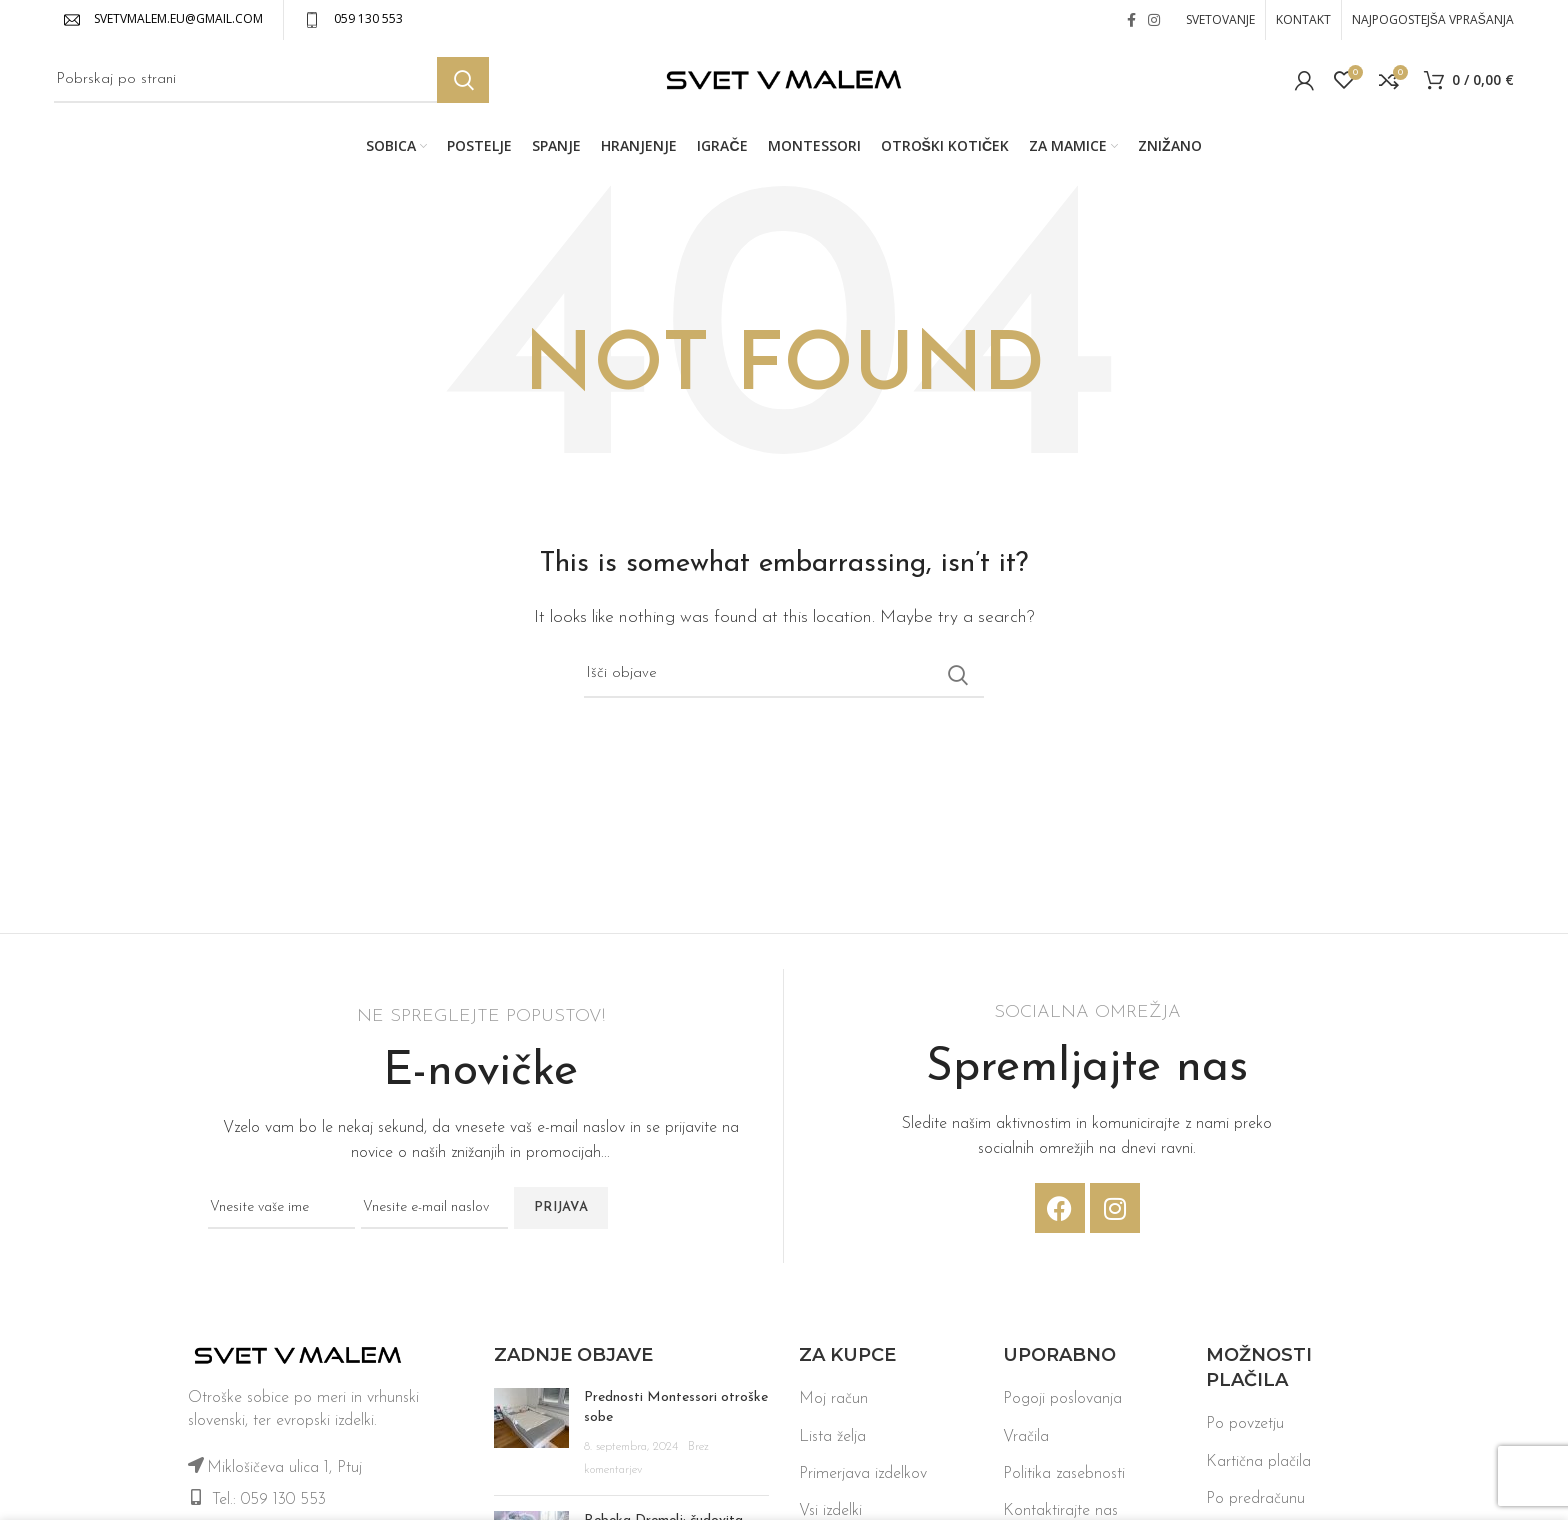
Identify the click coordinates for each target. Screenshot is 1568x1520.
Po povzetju (1245, 1429)
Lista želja (832, 1441)
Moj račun (833, 1404)
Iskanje (463, 83)
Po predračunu (1255, 1504)
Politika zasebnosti (1064, 1478)
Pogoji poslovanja (1062, 1404)
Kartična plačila (1258, 1466)
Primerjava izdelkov (863, 1478)
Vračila (1026, 1441)
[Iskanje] (271, 83)
